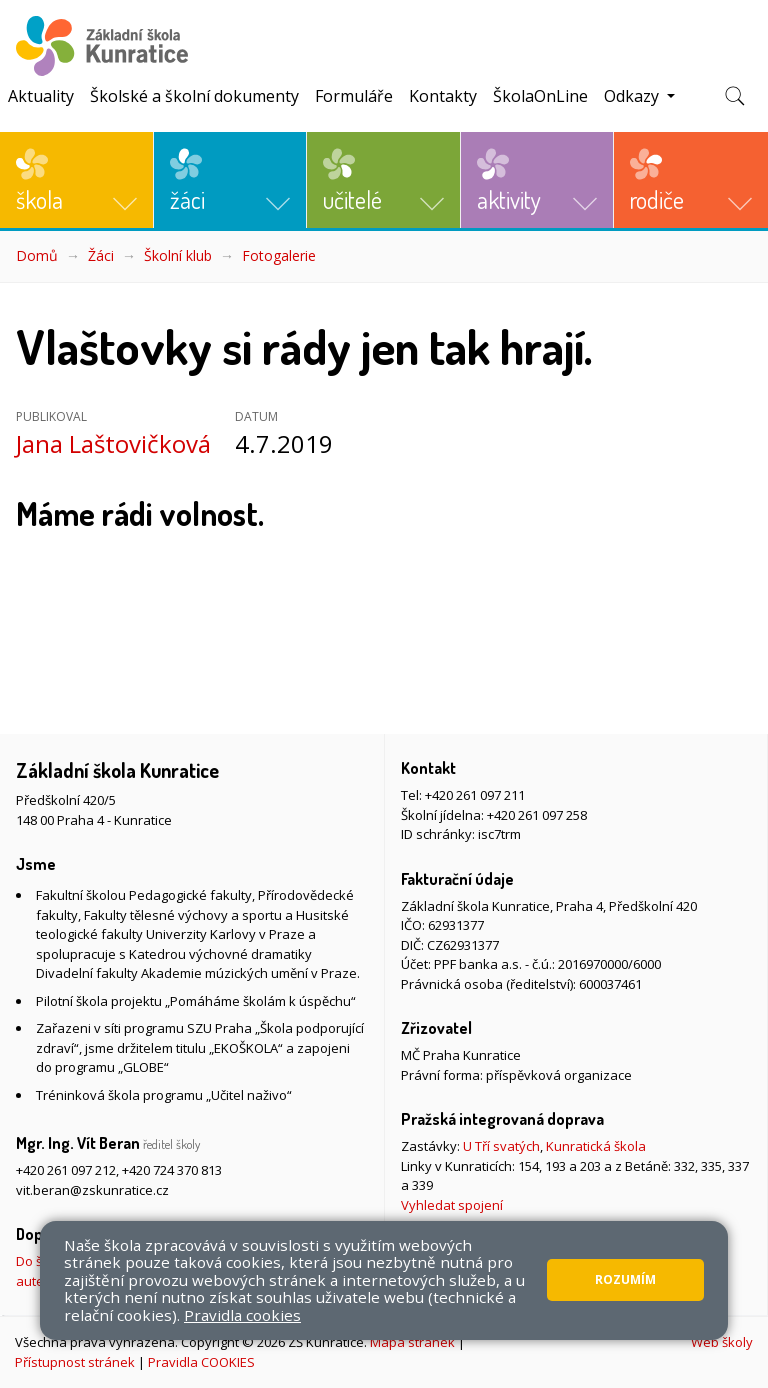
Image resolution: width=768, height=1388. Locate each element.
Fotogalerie (279, 255)
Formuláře (354, 96)
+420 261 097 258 (537, 815)
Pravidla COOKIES (201, 1362)
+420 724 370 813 (172, 1170)
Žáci (101, 255)
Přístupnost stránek (75, 1362)
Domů (37, 255)
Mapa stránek (412, 1342)
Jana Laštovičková (113, 443)
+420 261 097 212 (66, 1170)
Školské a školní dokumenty (194, 96)
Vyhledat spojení (452, 1205)
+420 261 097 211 (475, 795)
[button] (76, 180)
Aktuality (41, 96)
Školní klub (178, 255)
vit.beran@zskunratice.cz (92, 1190)
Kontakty (443, 96)
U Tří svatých (501, 1146)
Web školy (722, 1342)
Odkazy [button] (633, 96)
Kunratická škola (596, 1146)
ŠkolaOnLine (540, 96)
